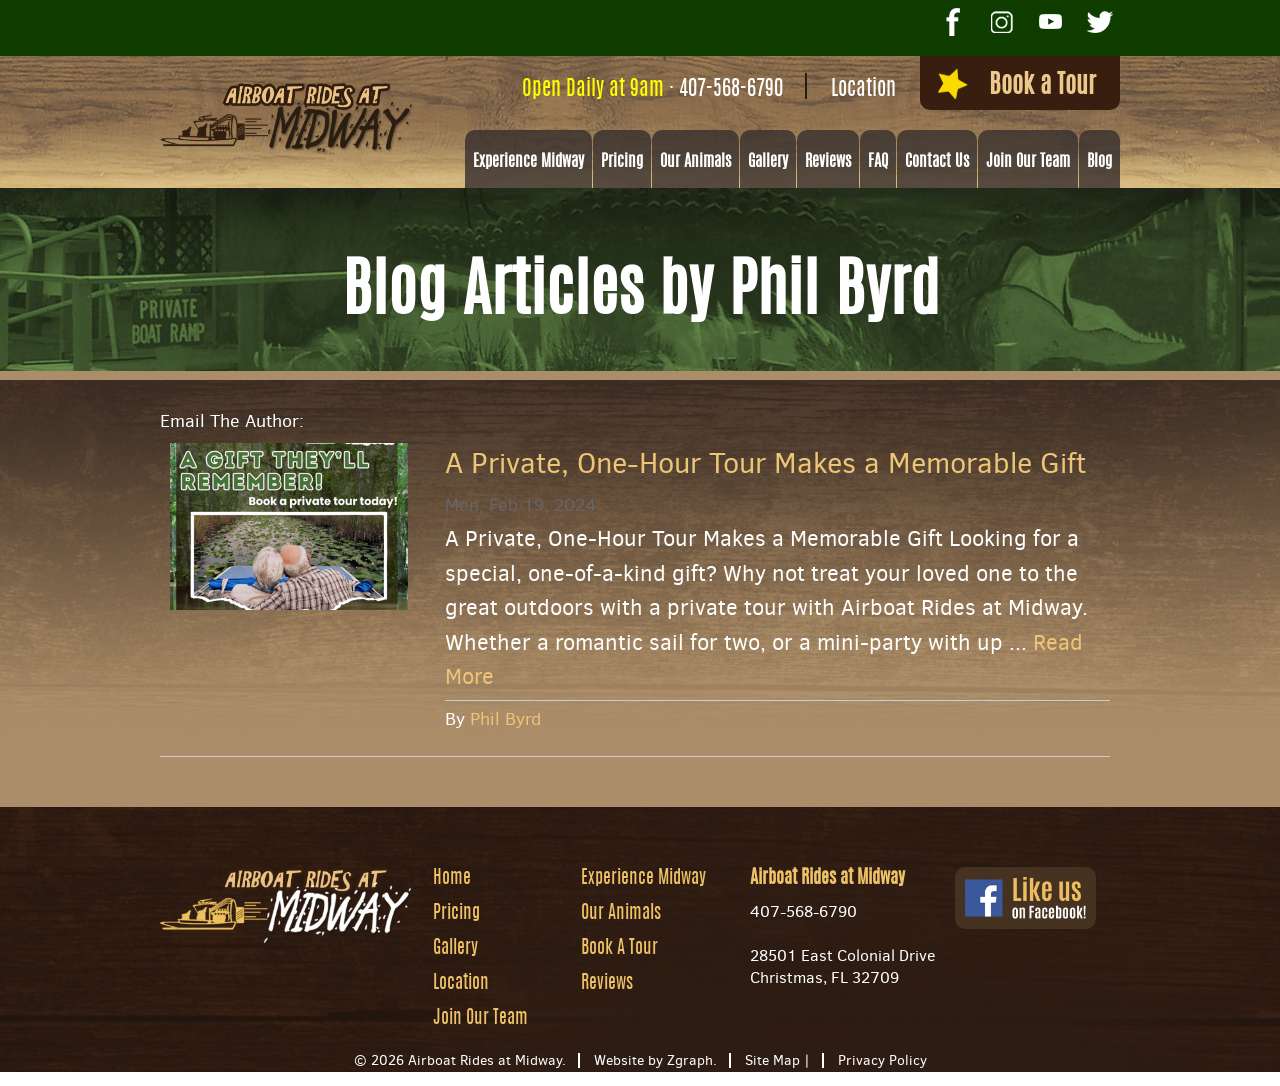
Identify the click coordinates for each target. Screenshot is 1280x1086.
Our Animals (695, 163)
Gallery (768, 163)
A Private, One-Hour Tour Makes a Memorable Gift (765, 465)
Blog (1099, 163)
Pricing (622, 163)
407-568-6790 (708, 89)
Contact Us (937, 163)
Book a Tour (1003, 87)
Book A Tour (619, 950)
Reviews (828, 163)
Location (840, 89)
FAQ (878, 163)
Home (452, 880)
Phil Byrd (505, 720)
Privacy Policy (882, 1061)
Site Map (772, 1061)
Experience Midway (528, 163)
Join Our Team (1028, 163)
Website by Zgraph (653, 1061)
